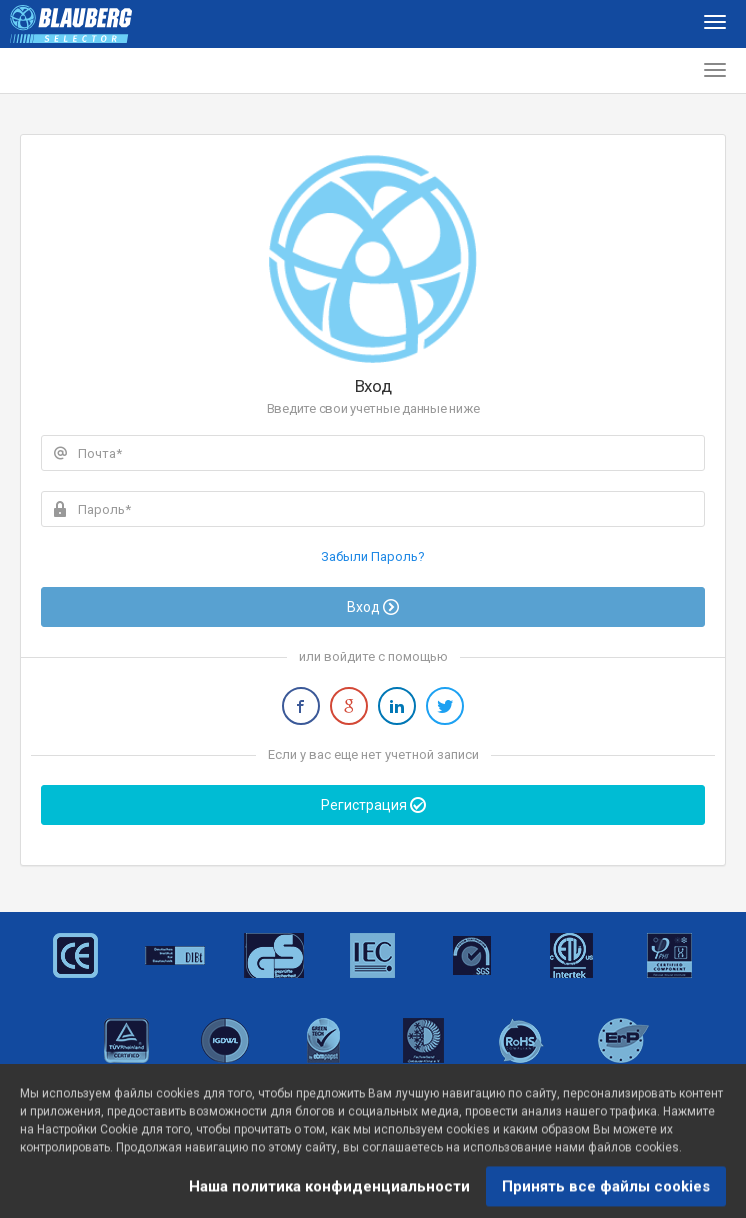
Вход (373, 607)
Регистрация (373, 805)
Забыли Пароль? (373, 556)
